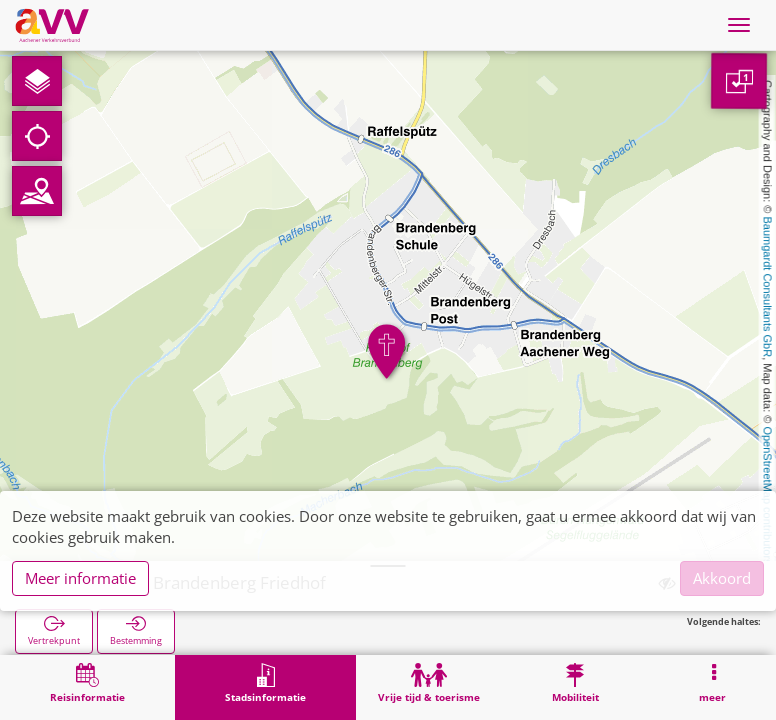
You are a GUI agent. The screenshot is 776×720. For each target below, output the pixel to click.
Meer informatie (80, 578)
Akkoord (722, 578)
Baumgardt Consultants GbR (768, 287)
